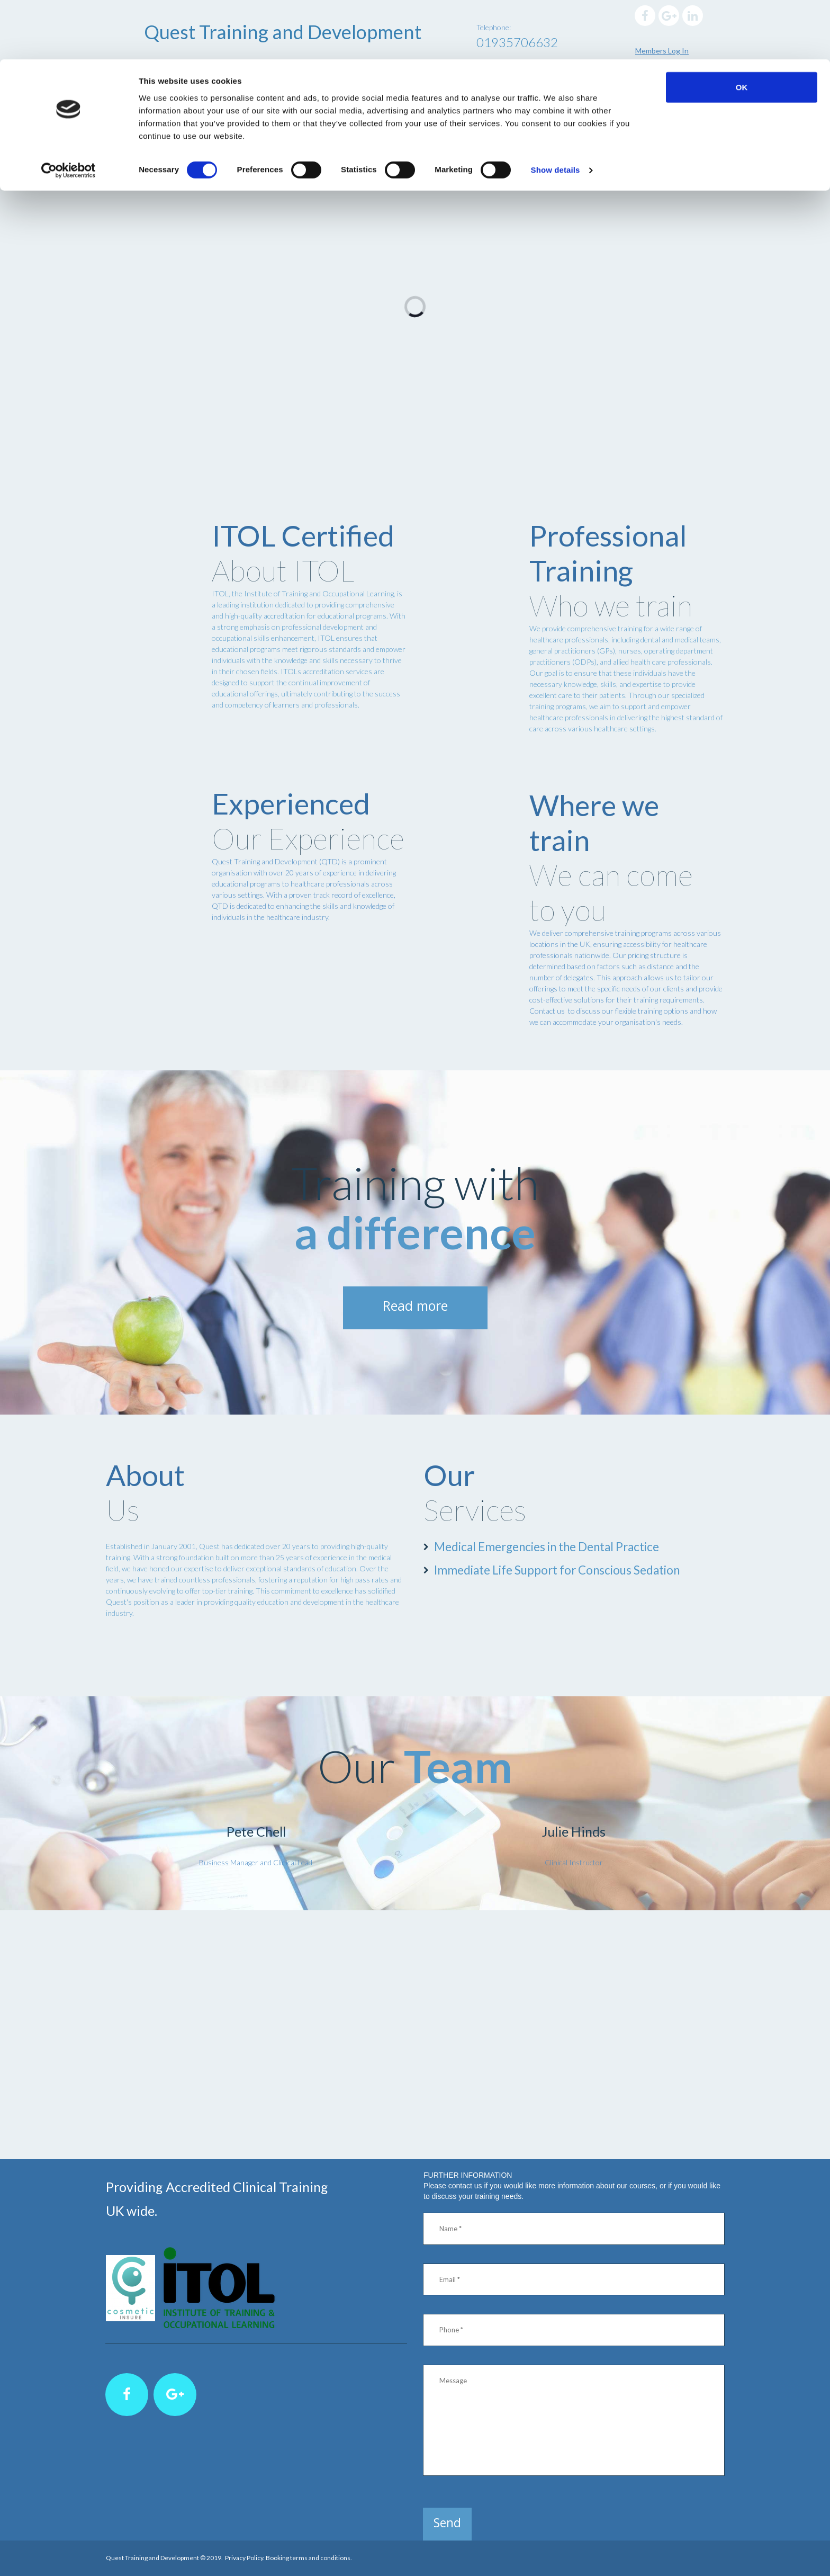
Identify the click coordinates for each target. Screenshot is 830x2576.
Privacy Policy (244, 2558)
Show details (555, 110)
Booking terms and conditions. (309, 2558)
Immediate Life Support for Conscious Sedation (572, 1568)
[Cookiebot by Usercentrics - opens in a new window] (68, 111)
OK (742, 27)
